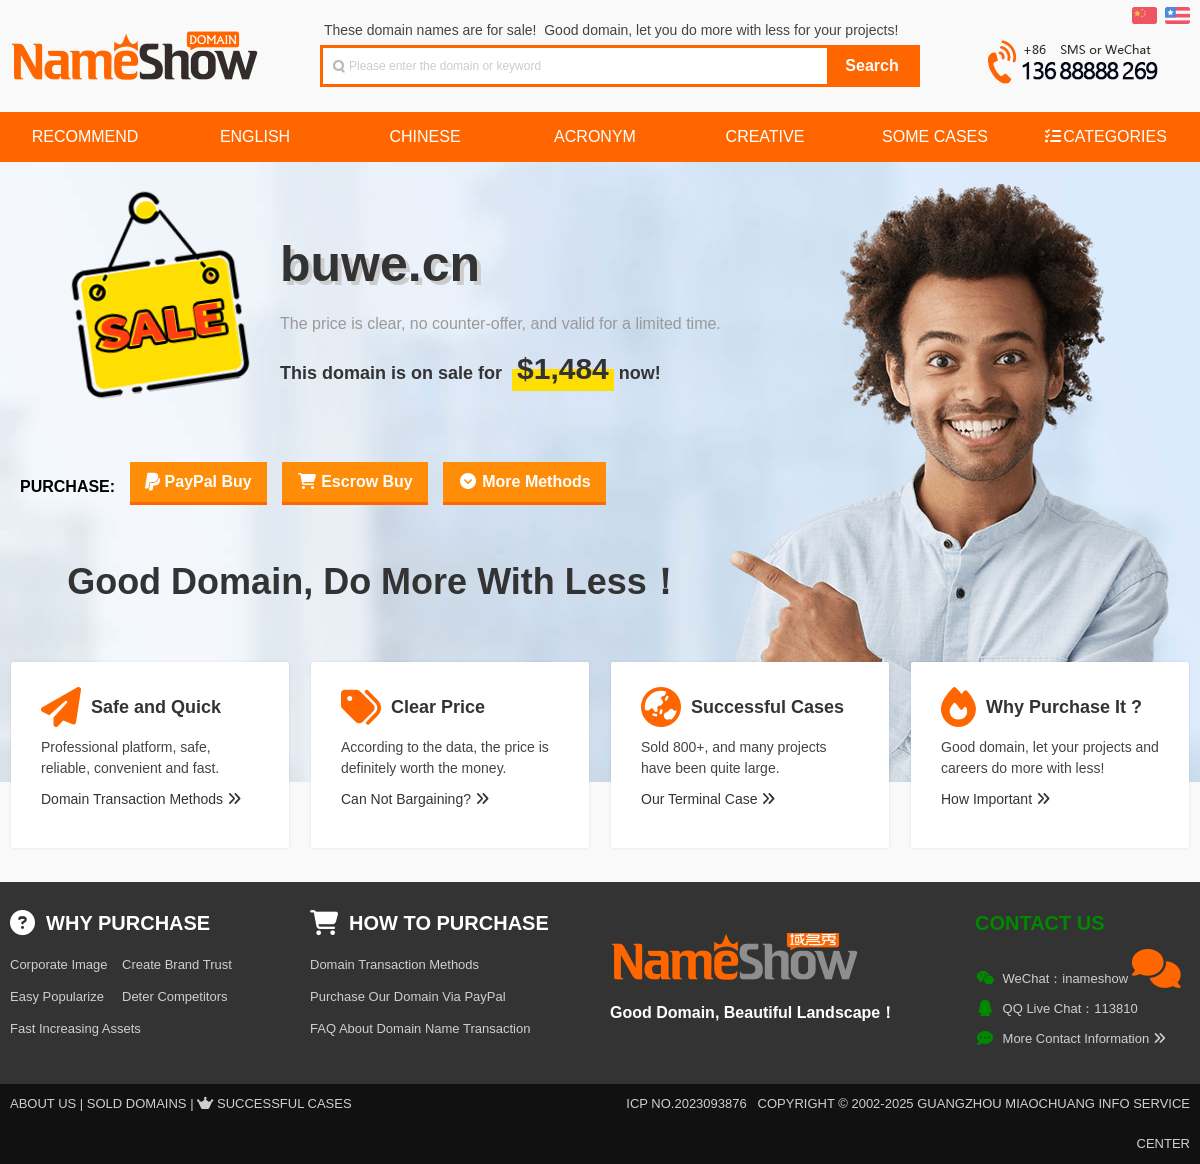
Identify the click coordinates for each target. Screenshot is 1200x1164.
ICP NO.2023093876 (686, 1103)
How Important (995, 799)
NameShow (137, 50)
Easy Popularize (57, 996)
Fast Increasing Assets (75, 1028)
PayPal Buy (198, 481)
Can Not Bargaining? (415, 799)
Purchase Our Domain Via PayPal (408, 996)
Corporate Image (59, 964)
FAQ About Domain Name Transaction (420, 1028)
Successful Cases (284, 1103)
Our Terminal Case (708, 799)
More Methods (524, 481)
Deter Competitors (174, 996)
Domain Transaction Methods (141, 799)
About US (43, 1103)
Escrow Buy (355, 481)
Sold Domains (137, 1103)
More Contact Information (1084, 1038)
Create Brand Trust (177, 964)
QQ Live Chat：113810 (1070, 1008)
